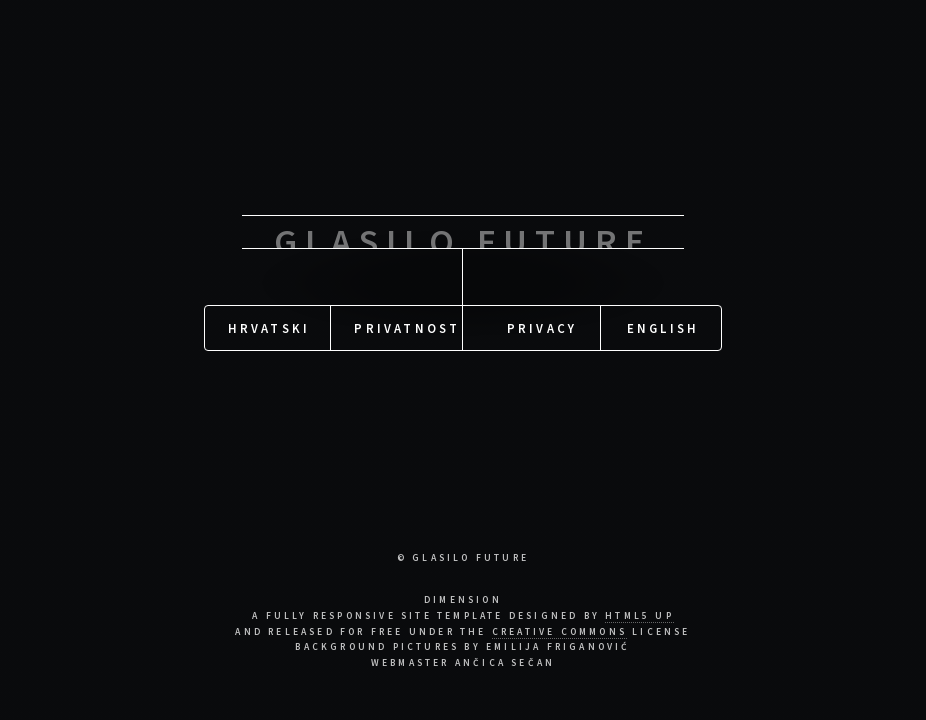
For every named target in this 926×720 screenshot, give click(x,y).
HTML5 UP (639, 616)
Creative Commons (559, 632)
